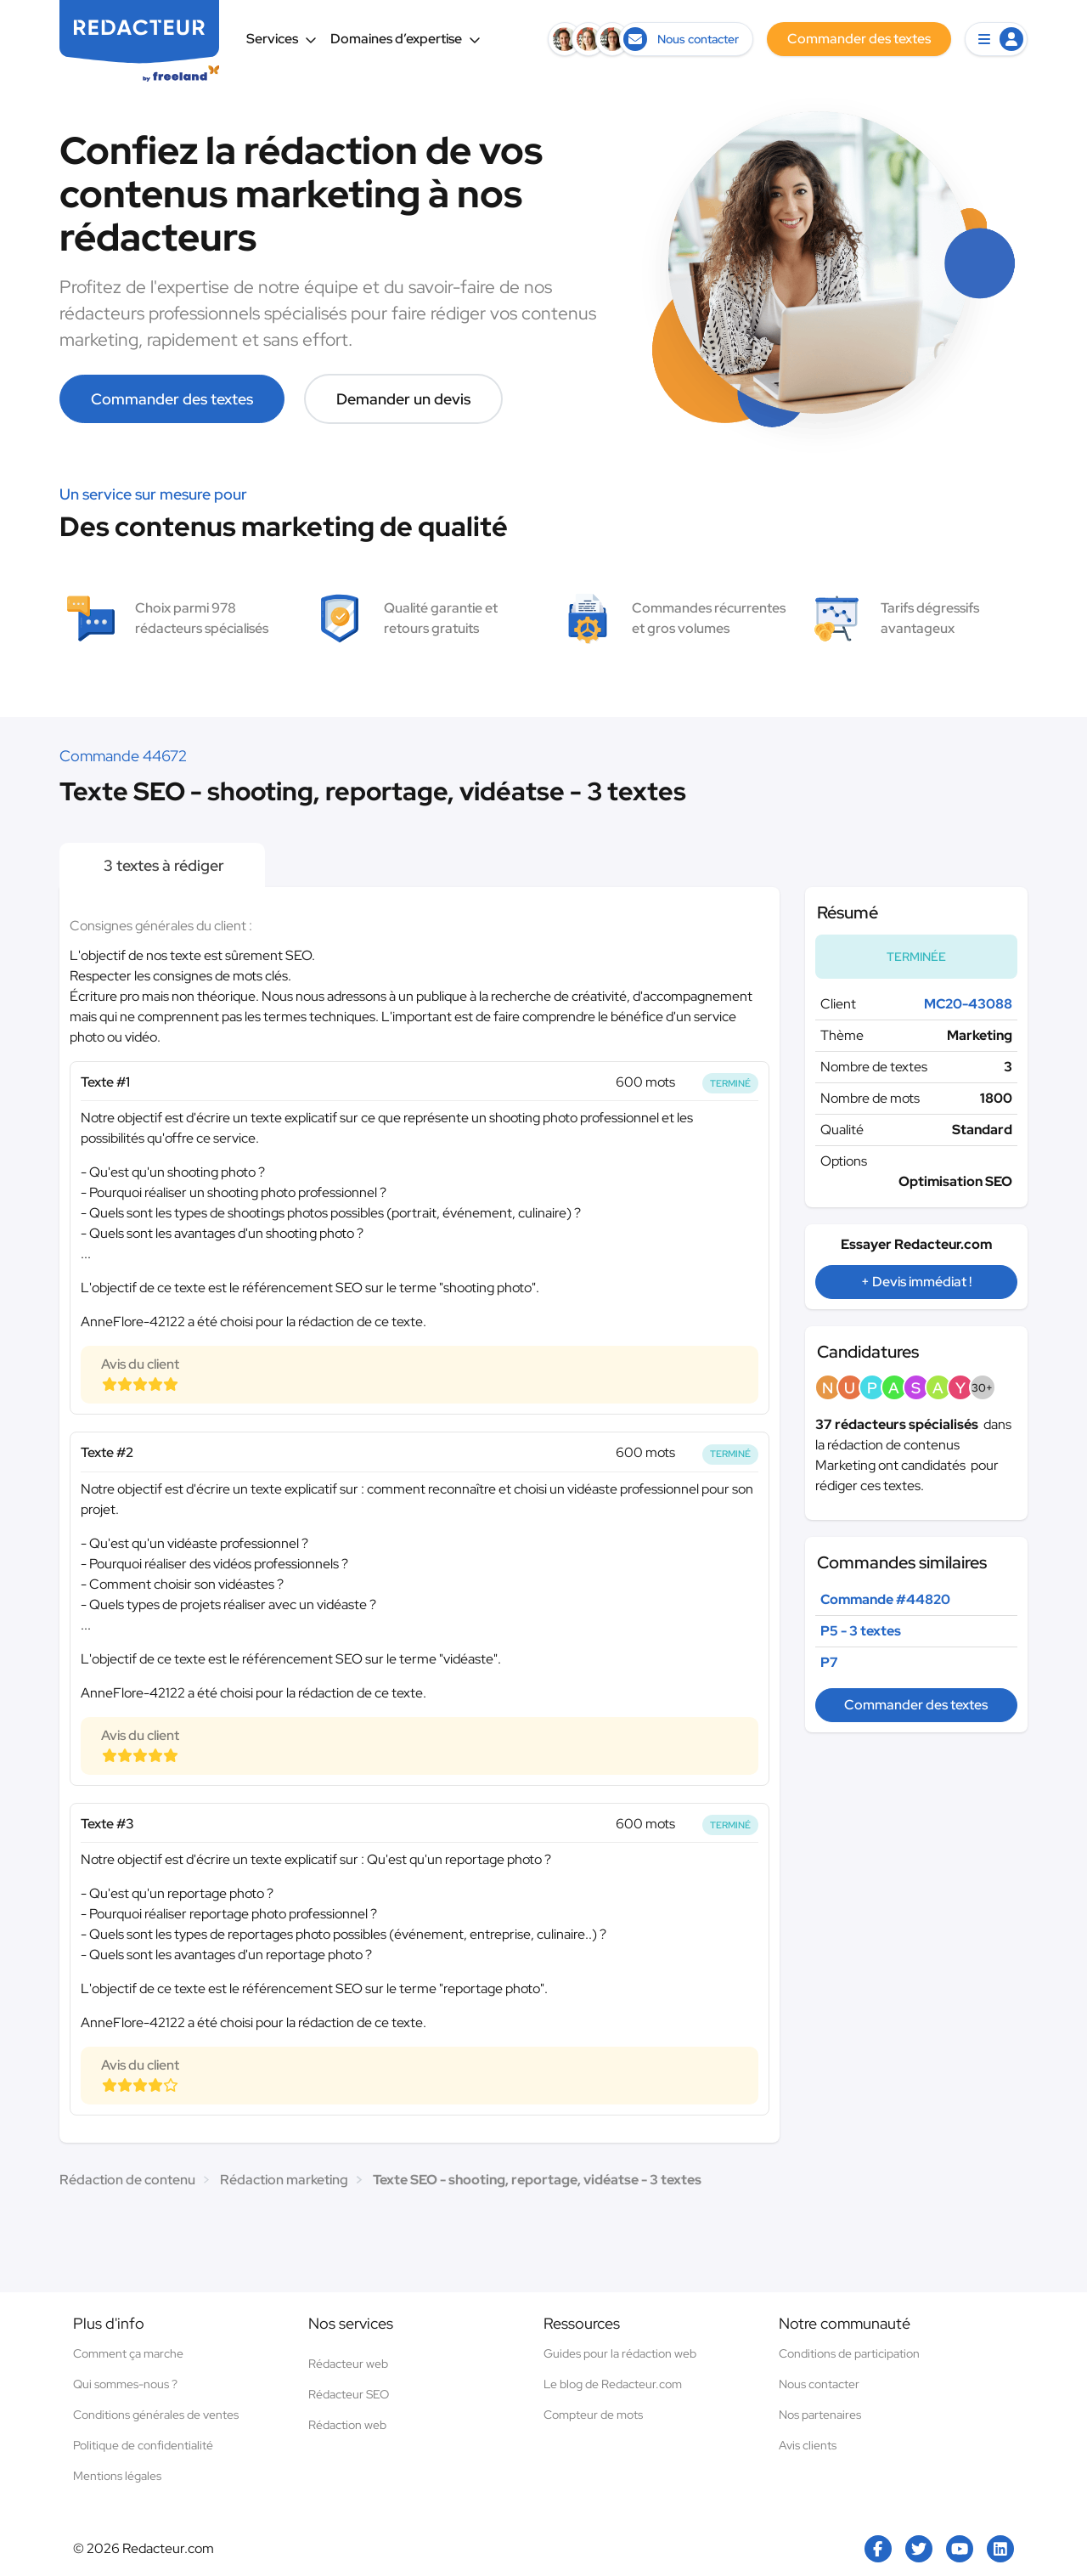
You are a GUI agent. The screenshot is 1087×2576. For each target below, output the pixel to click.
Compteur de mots (593, 2414)
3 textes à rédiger (162, 865)
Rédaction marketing (284, 2180)
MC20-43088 (968, 1004)
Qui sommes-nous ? (125, 2384)
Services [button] (281, 39)
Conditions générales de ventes (156, 2414)
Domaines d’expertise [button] (405, 39)
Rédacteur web (348, 2363)
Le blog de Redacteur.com (613, 2384)
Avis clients (807, 2445)
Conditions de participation (849, 2353)
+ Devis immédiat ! (916, 1282)
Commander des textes (172, 399)
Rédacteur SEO (348, 2394)
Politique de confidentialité (143, 2445)
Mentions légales (117, 2475)
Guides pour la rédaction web (620, 2353)
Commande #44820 (885, 1599)
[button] (996, 39)
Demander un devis (403, 399)
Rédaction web (347, 2424)
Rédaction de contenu (127, 2180)
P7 (829, 1662)
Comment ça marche (128, 2353)
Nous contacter (819, 2384)
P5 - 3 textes (860, 1631)
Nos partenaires (820, 2414)
